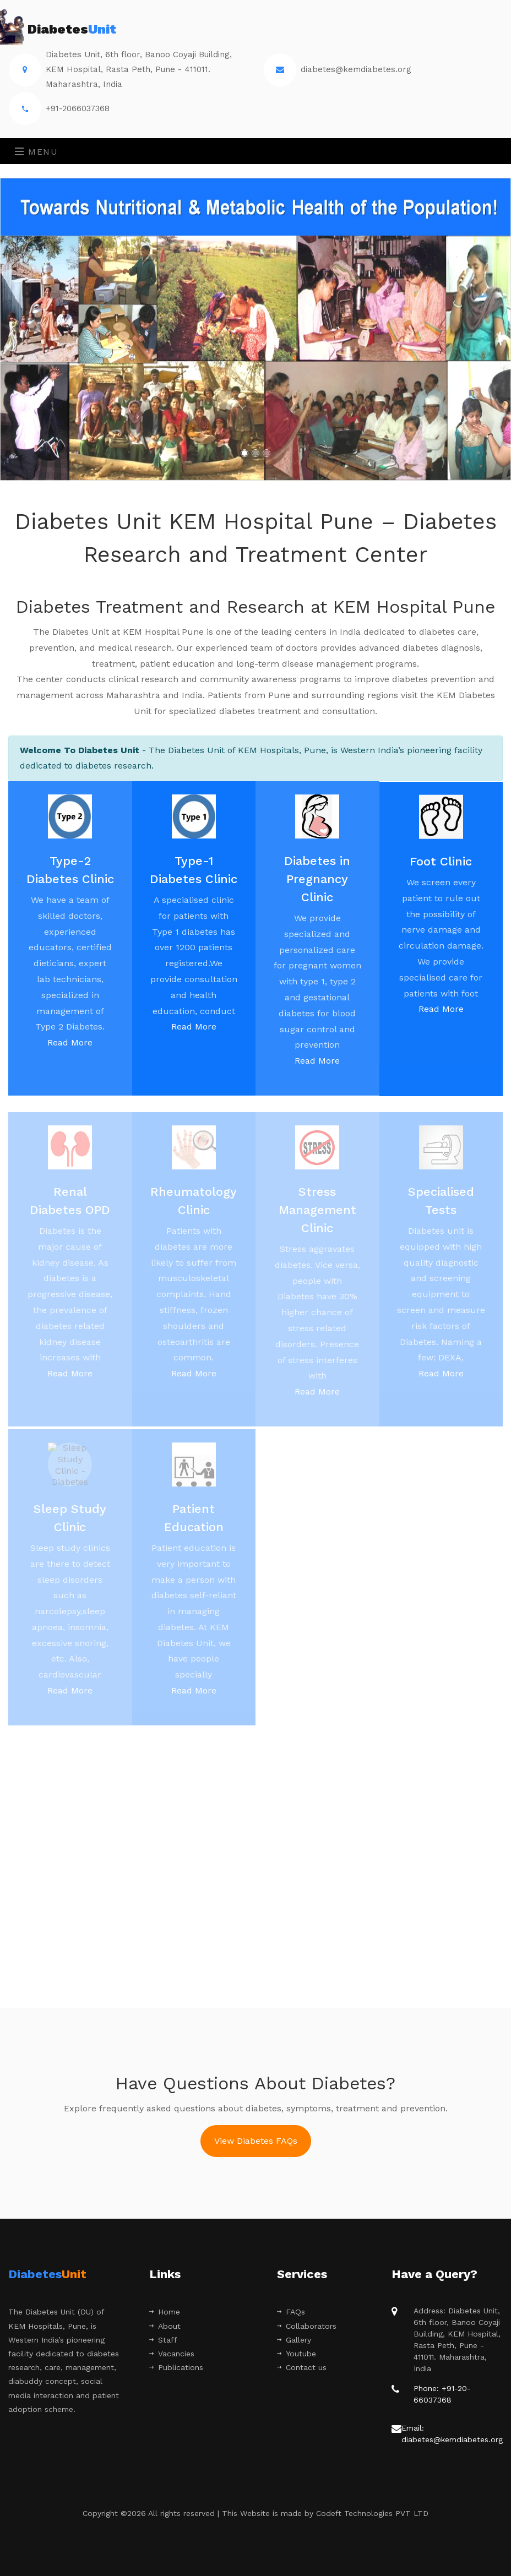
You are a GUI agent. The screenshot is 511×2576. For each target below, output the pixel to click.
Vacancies (171, 2353)
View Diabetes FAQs (255, 2141)
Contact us (302, 2367)
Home (164, 2311)
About (165, 2326)
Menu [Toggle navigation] (36, 151)
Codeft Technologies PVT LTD (372, 2513)
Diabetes (62, 30)
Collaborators (306, 2326)
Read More (70, 1052)
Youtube (296, 2353)
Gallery (294, 2339)
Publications (176, 2367)
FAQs (291, 2311)
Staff (163, 2339)
